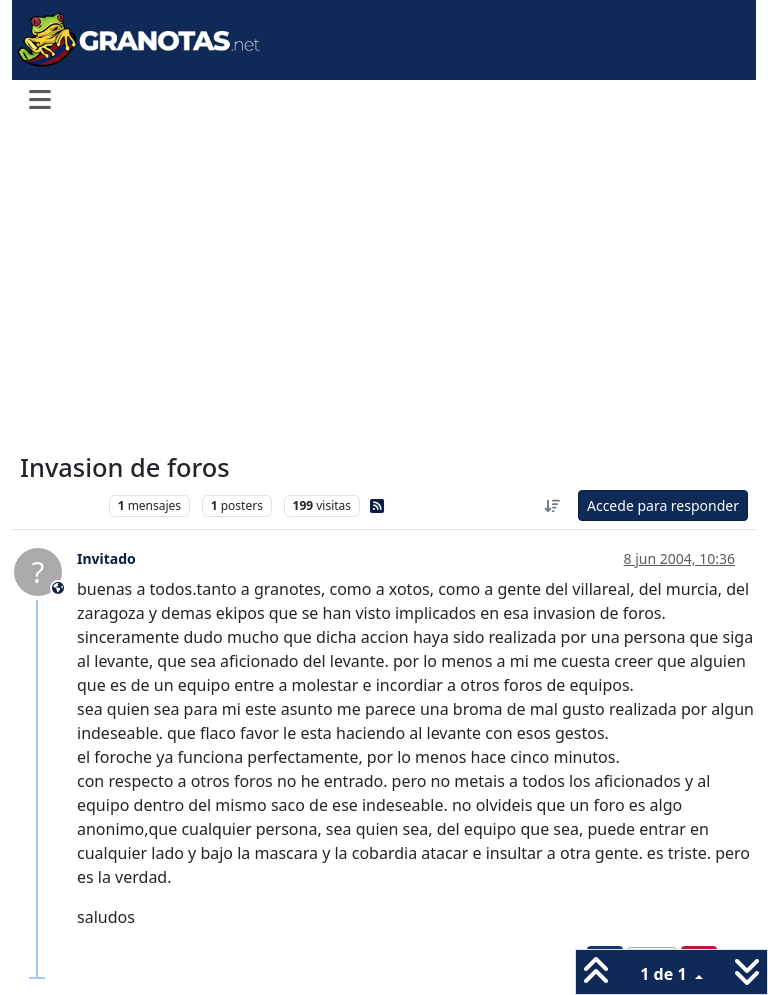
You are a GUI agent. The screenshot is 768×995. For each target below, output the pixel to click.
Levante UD (59, 505)
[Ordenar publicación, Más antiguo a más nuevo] (552, 505)
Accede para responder (663, 505)
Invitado (106, 558)
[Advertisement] (384, 288)
